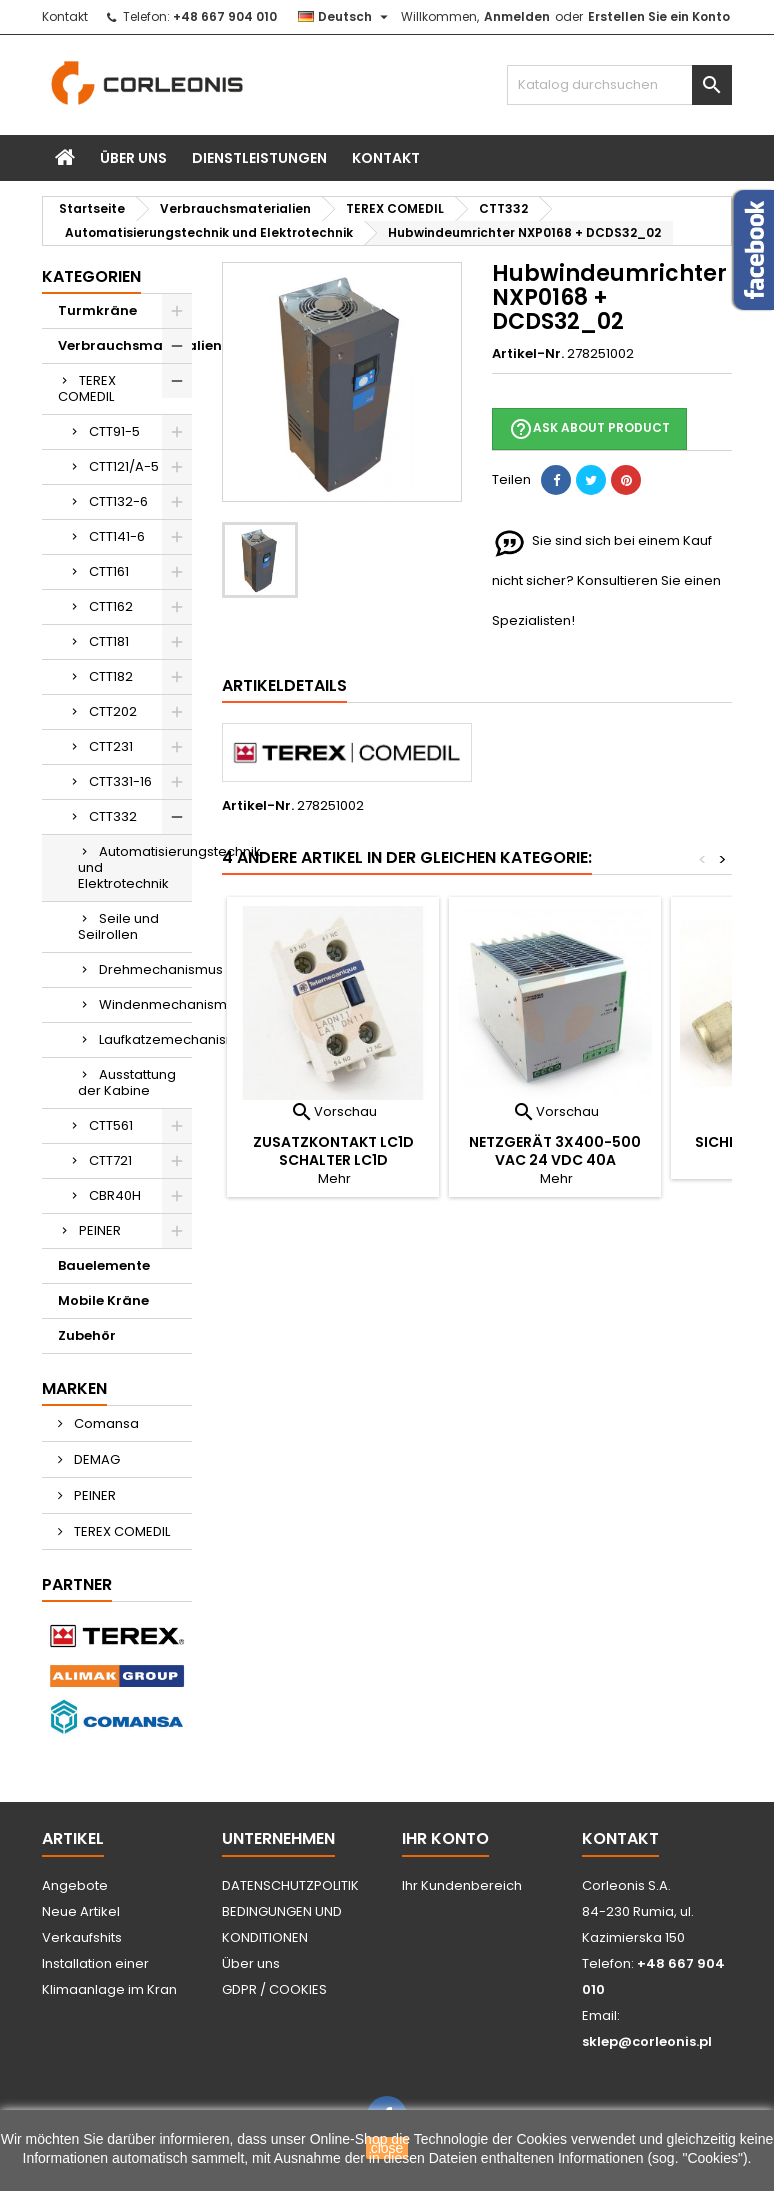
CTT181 (109, 641)
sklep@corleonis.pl (647, 2041)
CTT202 (113, 711)
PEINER (100, 1230)
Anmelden (517, 16)
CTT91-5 (114, 431)
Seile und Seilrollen (118, 926)
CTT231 (111, 746)
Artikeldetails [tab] (284, 685)
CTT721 (110, 1160)
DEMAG (95, 1459)
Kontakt (65, 16)
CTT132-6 (118, 501)
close (387, 2148)
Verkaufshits (82, 1937)
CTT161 (109, 571)
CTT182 (111, 676)
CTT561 (111, 1125)
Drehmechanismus (145, 969)
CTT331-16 (120, 781)
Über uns (133, 158)
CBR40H (115, 1195)
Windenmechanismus (145, 1004)
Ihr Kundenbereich (462, 1885)
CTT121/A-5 (124, 466)
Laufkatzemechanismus (145, 1039)
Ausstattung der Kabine (127, 1082)
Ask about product (589, 429)
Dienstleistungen (259, 158)
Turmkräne (97, 310)
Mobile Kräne (103, 1300)
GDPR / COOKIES (274, 1989)
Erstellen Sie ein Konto (659, 16)
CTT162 (111, 606)
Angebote (75, 1885)
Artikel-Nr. (528, 354)
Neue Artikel (81, 1911)
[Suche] (619, 85)
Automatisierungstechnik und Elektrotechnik (135, 867)
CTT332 (113, 816)
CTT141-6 (117, 536)
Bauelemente (104, 1265)
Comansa (105, 1423)
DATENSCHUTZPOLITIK (290, 1885)
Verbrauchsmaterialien (125, 345)
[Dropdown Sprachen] (345, 17)
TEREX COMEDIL (87, 388)
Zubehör (87, 1335)
